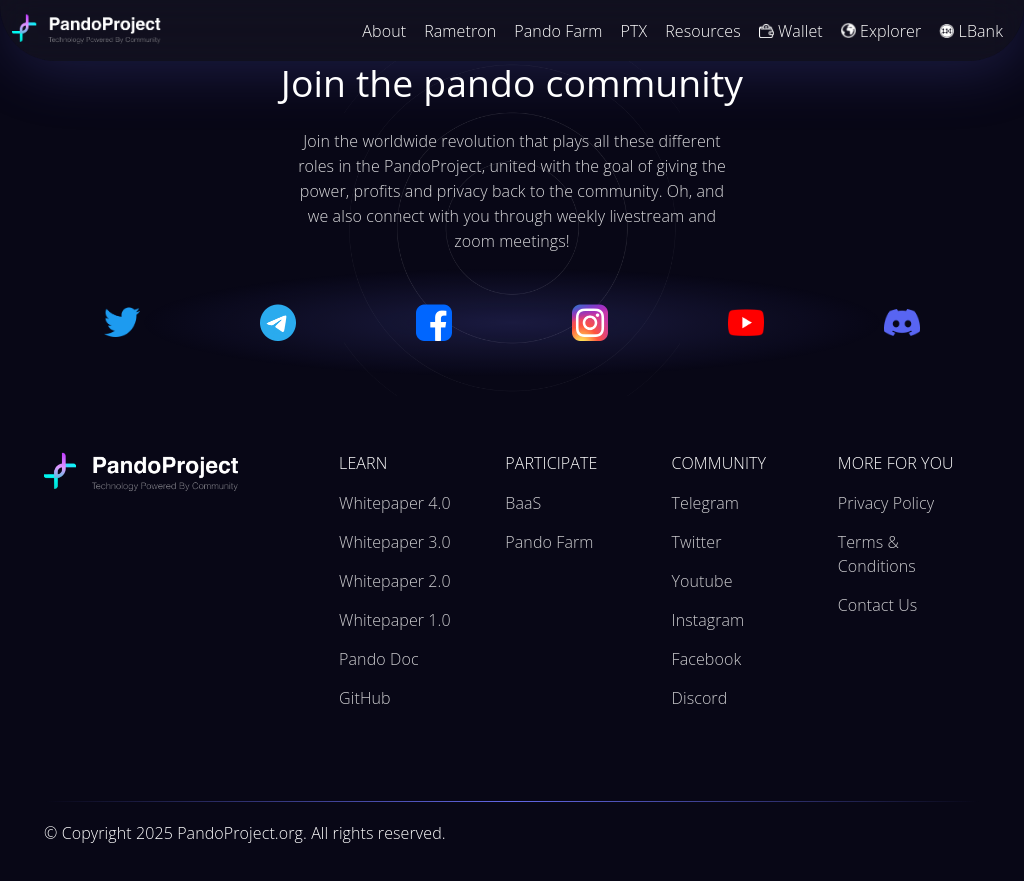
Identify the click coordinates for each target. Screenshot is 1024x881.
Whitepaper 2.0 (395, 581)
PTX (634, 31)
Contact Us (878, 605)
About (384, 31)
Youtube (702, 581)
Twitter (697, 542)
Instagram (708, 620)
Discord (700, 698)
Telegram (706, 503)
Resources (703, 31)
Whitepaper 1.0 (395, 620)
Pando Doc (379, 659)
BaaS (523, 503)
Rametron (460, 31)
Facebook (707, 659)
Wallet (791, 31)
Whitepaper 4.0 (395, 503)
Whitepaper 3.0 (395, 542)
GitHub (365, 698)
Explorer (881, 31)
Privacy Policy (886, 503)
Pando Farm (558, 31)
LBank (971, 31)
